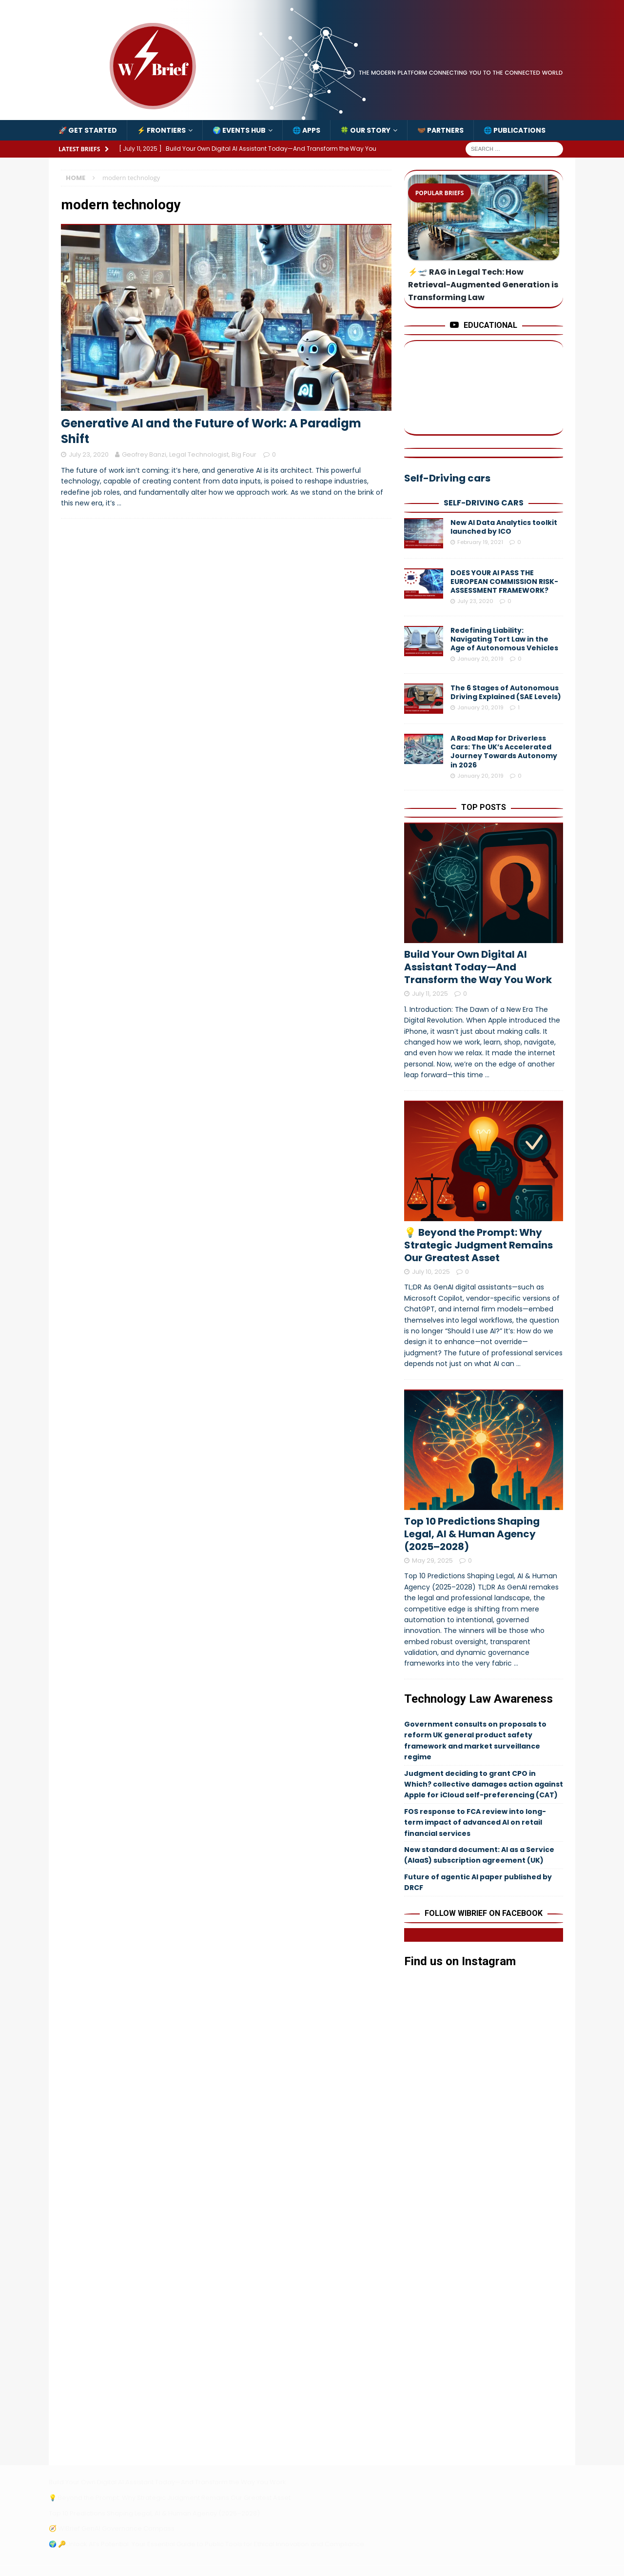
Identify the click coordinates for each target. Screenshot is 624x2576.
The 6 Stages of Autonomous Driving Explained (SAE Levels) (505, 692)
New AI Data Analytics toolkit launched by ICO (503, 527)
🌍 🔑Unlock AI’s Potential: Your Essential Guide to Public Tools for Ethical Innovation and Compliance (206, 2544)
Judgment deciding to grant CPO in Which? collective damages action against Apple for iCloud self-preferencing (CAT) (483, 1784)
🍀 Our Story (365, 130)
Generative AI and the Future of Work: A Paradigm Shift (211, 431)
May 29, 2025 (432, 1560)
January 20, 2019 (480, 659)
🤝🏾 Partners (440, 130)
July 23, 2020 (89, 454)
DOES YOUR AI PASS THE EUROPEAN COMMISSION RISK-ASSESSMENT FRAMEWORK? (504, 581)
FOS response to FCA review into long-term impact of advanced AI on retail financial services (475, 1822)
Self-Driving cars (484, 502)
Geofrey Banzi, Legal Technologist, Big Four (189, 454)
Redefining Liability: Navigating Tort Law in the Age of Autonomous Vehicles (504, 639)
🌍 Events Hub (239, 130)
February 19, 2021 (480, 542)
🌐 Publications (515, 130)
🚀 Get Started (87, 130)
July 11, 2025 (430, 993)
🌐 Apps (306, 130)
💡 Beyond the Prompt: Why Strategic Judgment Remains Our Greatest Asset (478, 1245)
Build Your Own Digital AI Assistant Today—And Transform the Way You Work (478, 966)
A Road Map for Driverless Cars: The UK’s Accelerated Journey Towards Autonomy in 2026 (503, 751)
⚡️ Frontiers (161, 130)
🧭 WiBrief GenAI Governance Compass (112, 2528)
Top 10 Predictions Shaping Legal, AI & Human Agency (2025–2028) (472, 1533)
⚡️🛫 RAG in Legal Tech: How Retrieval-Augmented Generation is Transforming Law (483, 284)
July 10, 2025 (431, 1271)
